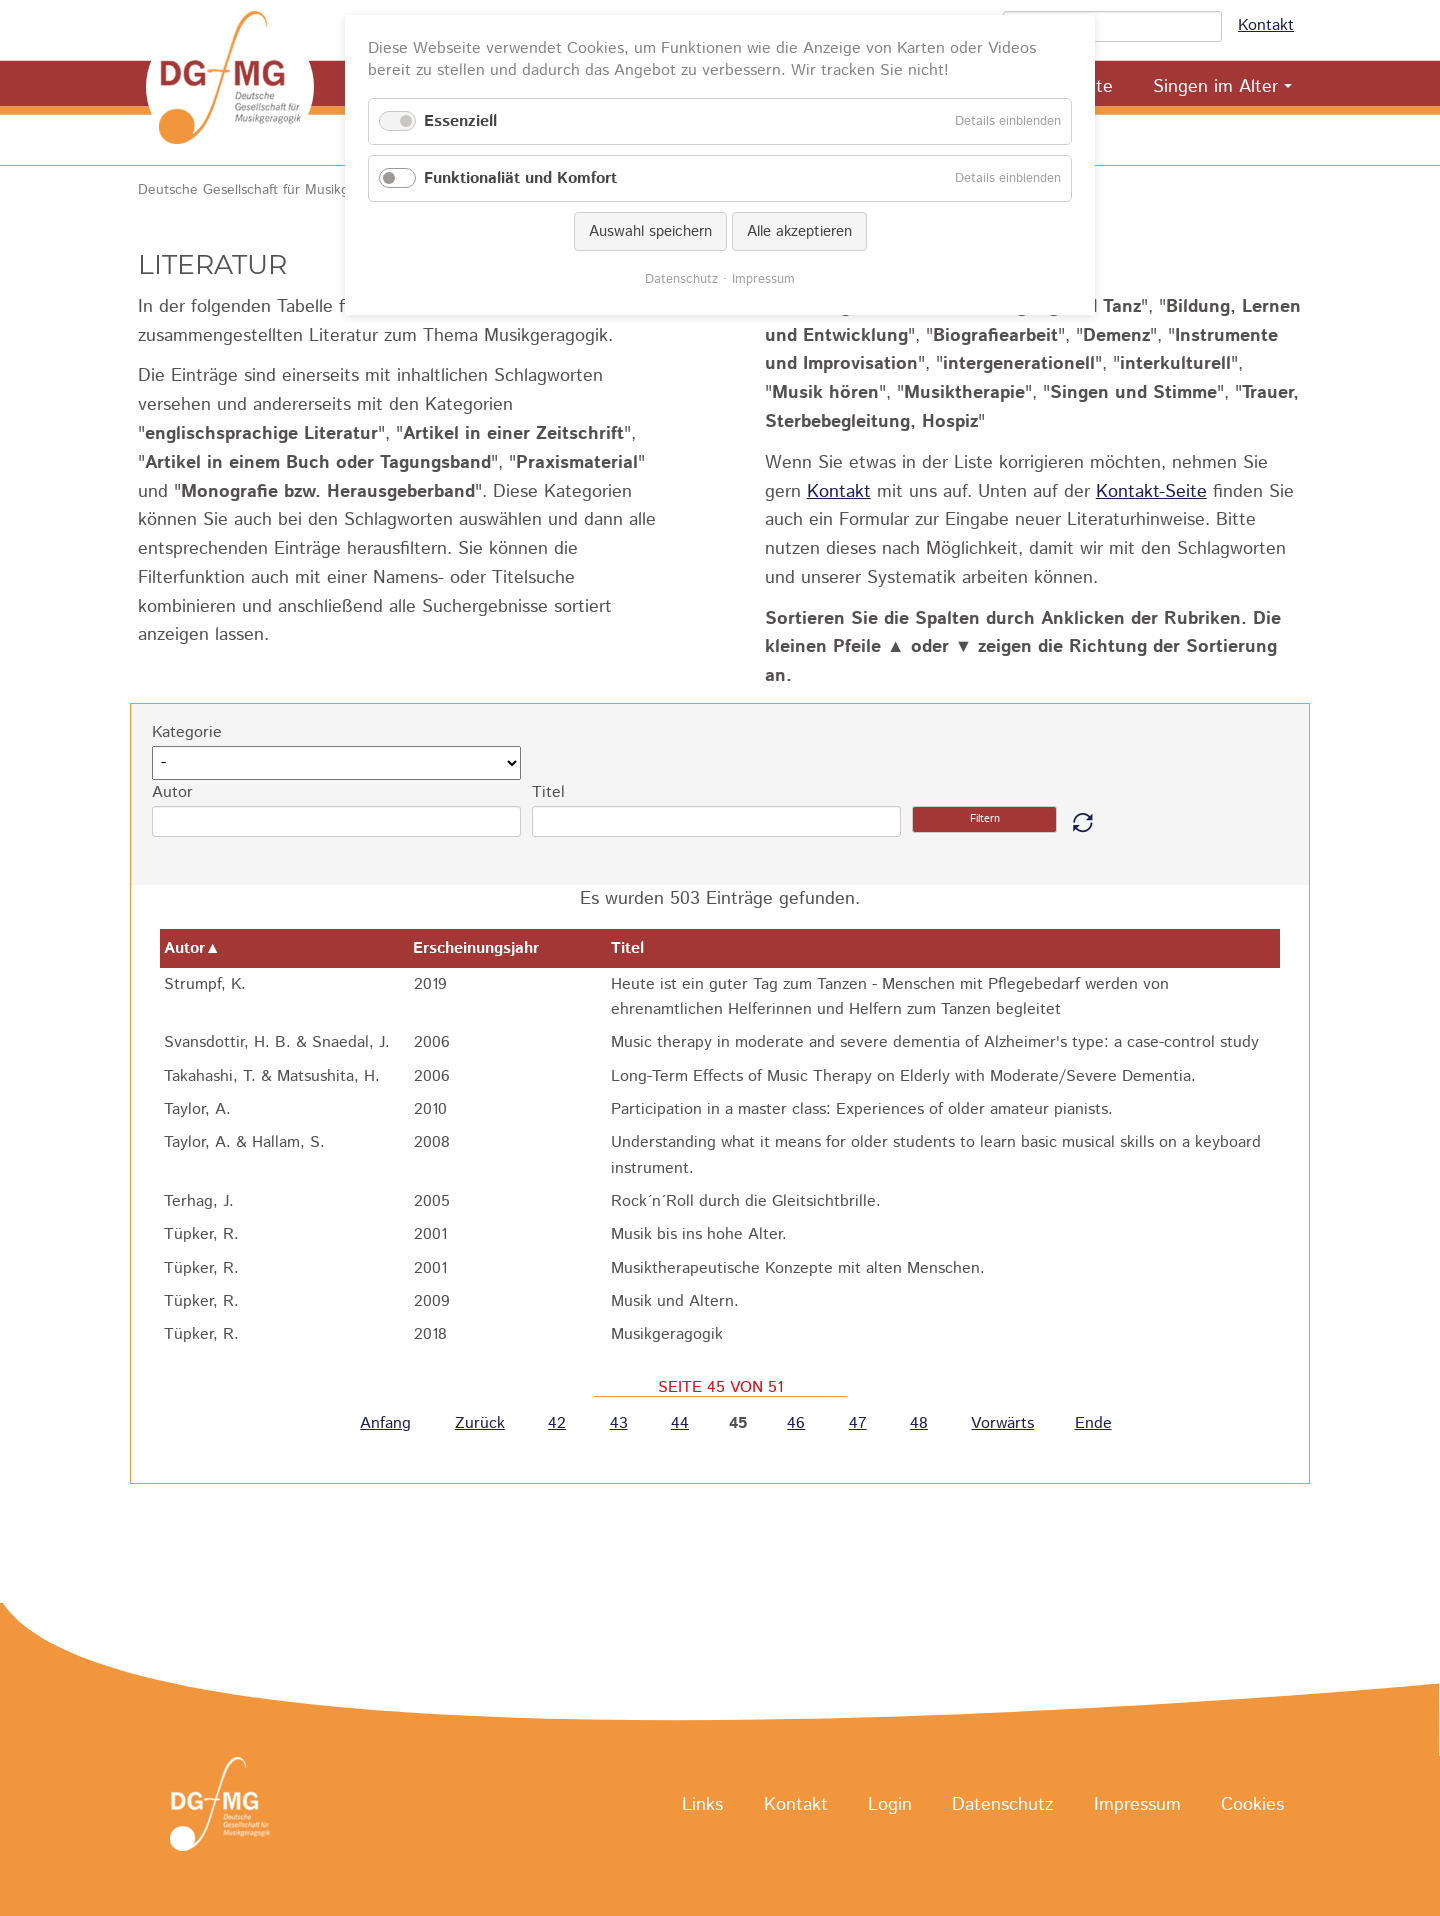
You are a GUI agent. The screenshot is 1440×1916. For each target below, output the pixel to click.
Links (702, 1805)
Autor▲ (192, 948)
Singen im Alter (1215, 87)
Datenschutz (1002, 1805)
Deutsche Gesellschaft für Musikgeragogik (270, 190)
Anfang (385, 1423)
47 (858, 1423)
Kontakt (1266, 25)
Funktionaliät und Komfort (520, 178)
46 (796, 1423)
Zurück (480, 1423)
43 (619, 1423)
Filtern (985, 819)
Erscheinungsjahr (486, 948)
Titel (548, 792)
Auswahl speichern (650, 231)
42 (557, 1423)
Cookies (1252, 1805)
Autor (172, 792)
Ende (1093, 1423)
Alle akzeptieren (799, 231)
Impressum (1137, 1805)
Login (890, 1805)
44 (680, 1423)
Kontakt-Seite (1151, 492)
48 (919, 1423)
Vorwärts (1002, 1423)
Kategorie (187, 732)
